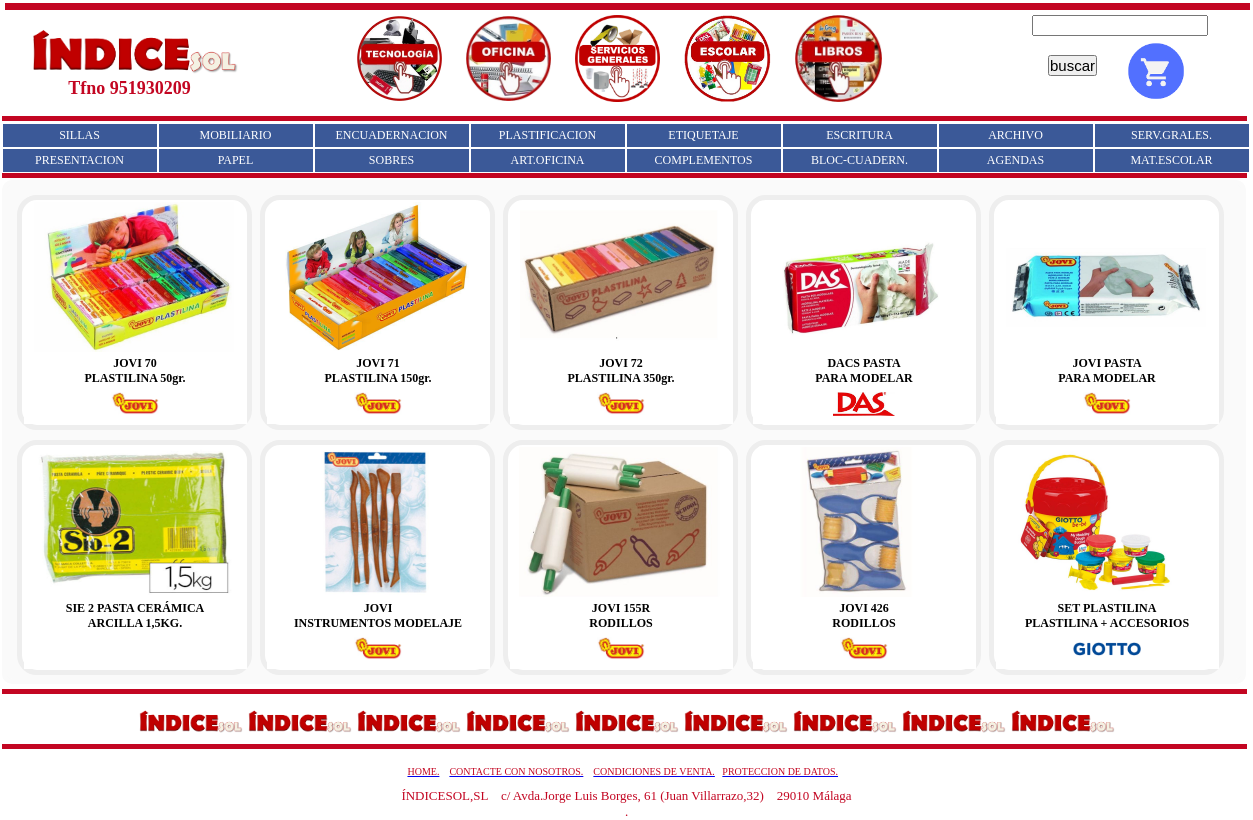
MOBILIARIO (236, 135)
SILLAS (79, 135)
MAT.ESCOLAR (1171, 160)
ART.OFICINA (547, 160)
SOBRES (391, 160)
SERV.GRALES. (1171, 135)
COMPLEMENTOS (704, 160)
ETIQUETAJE (703, 135)
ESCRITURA (859, 135)
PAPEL (236, 160)
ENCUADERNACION (392, 135)
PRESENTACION (79, 160)
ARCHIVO (1015, 135)
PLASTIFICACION (547, 135)
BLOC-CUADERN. (859, 160)
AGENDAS (1015, 160)
